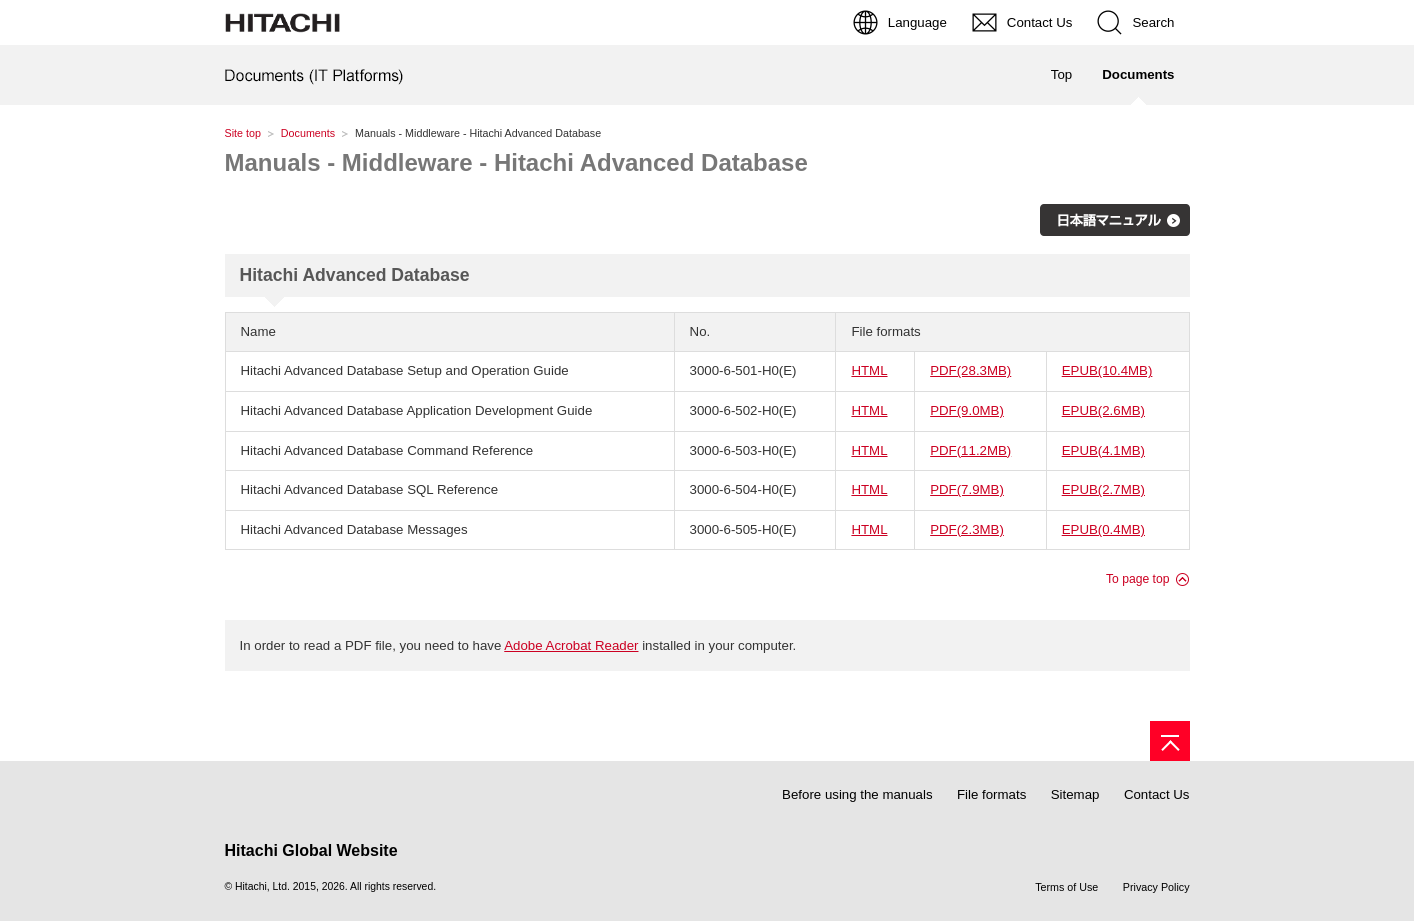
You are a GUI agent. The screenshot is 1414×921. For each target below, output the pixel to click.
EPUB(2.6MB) (1103, 410)
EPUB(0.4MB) (1103, 529)
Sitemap (1075, 794)
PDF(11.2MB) (970, 450)
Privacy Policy (1156, 887)
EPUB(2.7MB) (1103, 489)
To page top (1138, 579)
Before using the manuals (857, 794)
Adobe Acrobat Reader (571, 645)
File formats (991, 794)
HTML (869, 370)
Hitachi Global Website (311, 850)
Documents (308, 133)
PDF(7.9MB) (967, 489)
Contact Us (1157, 794)
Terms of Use (1066, 887)
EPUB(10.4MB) (1107, 370)
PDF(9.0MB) (967, 410)
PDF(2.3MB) (967, 529)
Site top (243, 133)
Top (1061, 74)
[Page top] (1170, 741)
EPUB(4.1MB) (1103, 450)
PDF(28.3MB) (970, 370)
